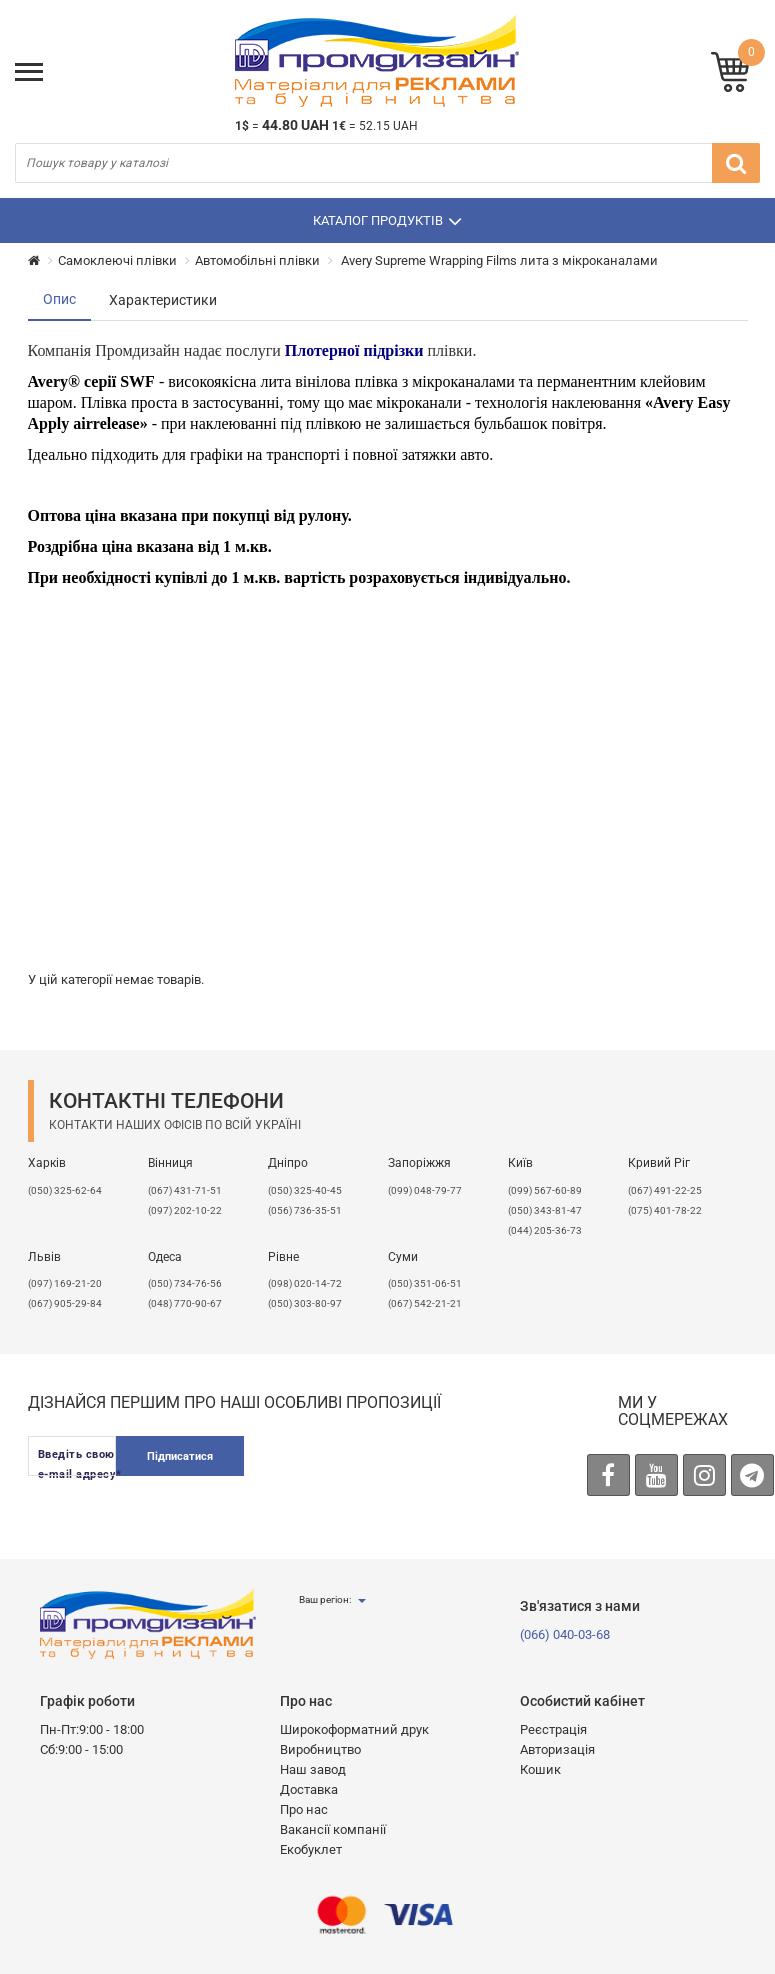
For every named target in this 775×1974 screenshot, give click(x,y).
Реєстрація (553, 1729)
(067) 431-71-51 (185, 1190)
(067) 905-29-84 (65, 1303)
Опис (59, 299)
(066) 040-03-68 (565, 1634)
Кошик (540, 1769)
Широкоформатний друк (354, 1729)
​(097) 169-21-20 (65, 1283)
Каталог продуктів (387, 221)
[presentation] (416, 1475)
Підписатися (180, 1456)
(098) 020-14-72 (305, 1283)
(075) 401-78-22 (665, 1210)
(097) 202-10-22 (185, 1210)
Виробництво (320, 1749)
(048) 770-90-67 (185, 1303)
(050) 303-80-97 (305, 1303)
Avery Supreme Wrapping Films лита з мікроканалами (498, 260)
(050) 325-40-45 (305, 1190)
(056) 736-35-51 (305, 1210)
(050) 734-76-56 (185, 1283)
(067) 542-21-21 (425, 1303)
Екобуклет (311, 1849)
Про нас (304, 1809)
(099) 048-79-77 (425, 1190)
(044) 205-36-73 (545, 1230)
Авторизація (557, 1749)
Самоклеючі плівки (117, 260)
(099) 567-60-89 (545, 1190)
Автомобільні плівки (257, 260)
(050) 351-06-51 (425, 1283)
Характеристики (163, 300)
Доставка (309, 1789)
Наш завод (313, 1769)
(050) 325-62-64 (65, 1190)
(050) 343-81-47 (545, 1210)
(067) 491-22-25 (665, 1190)
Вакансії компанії (333, 1829)
